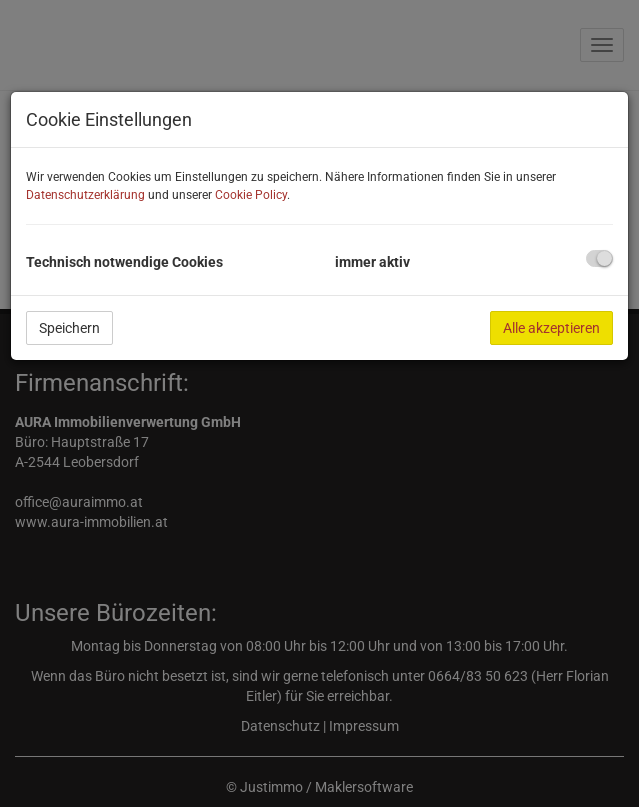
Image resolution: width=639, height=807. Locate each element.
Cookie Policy (251, 195)
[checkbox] (599, 258)
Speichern (69, 328)
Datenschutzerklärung (85, 195)
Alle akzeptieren (551, 328)
